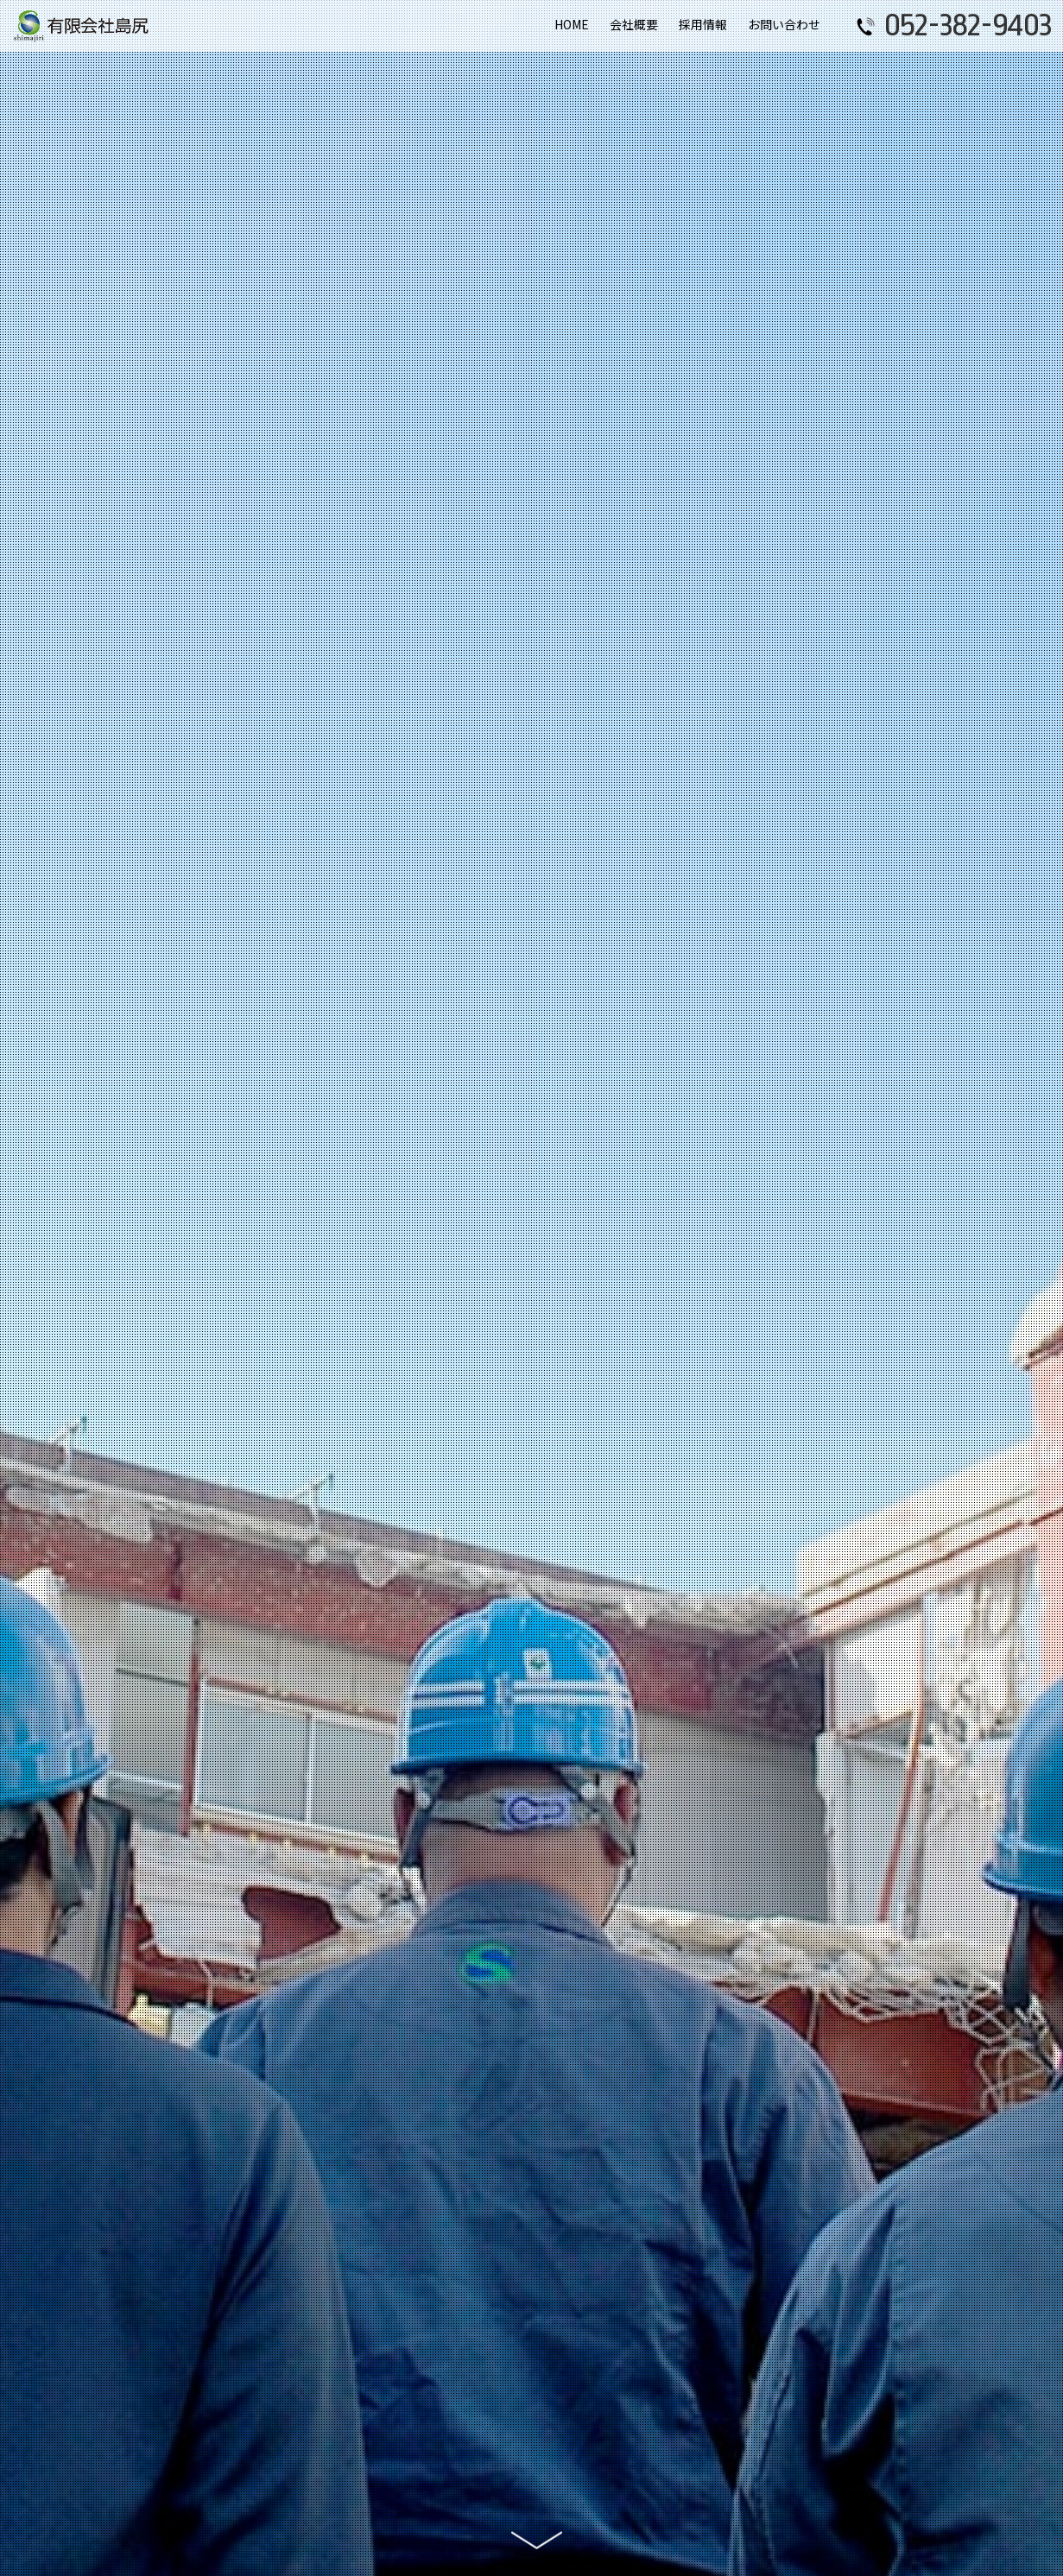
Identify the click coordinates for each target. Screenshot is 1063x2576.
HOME (571, 24)
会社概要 (634, 24)
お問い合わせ (784, 24)
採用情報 (703, 24)
